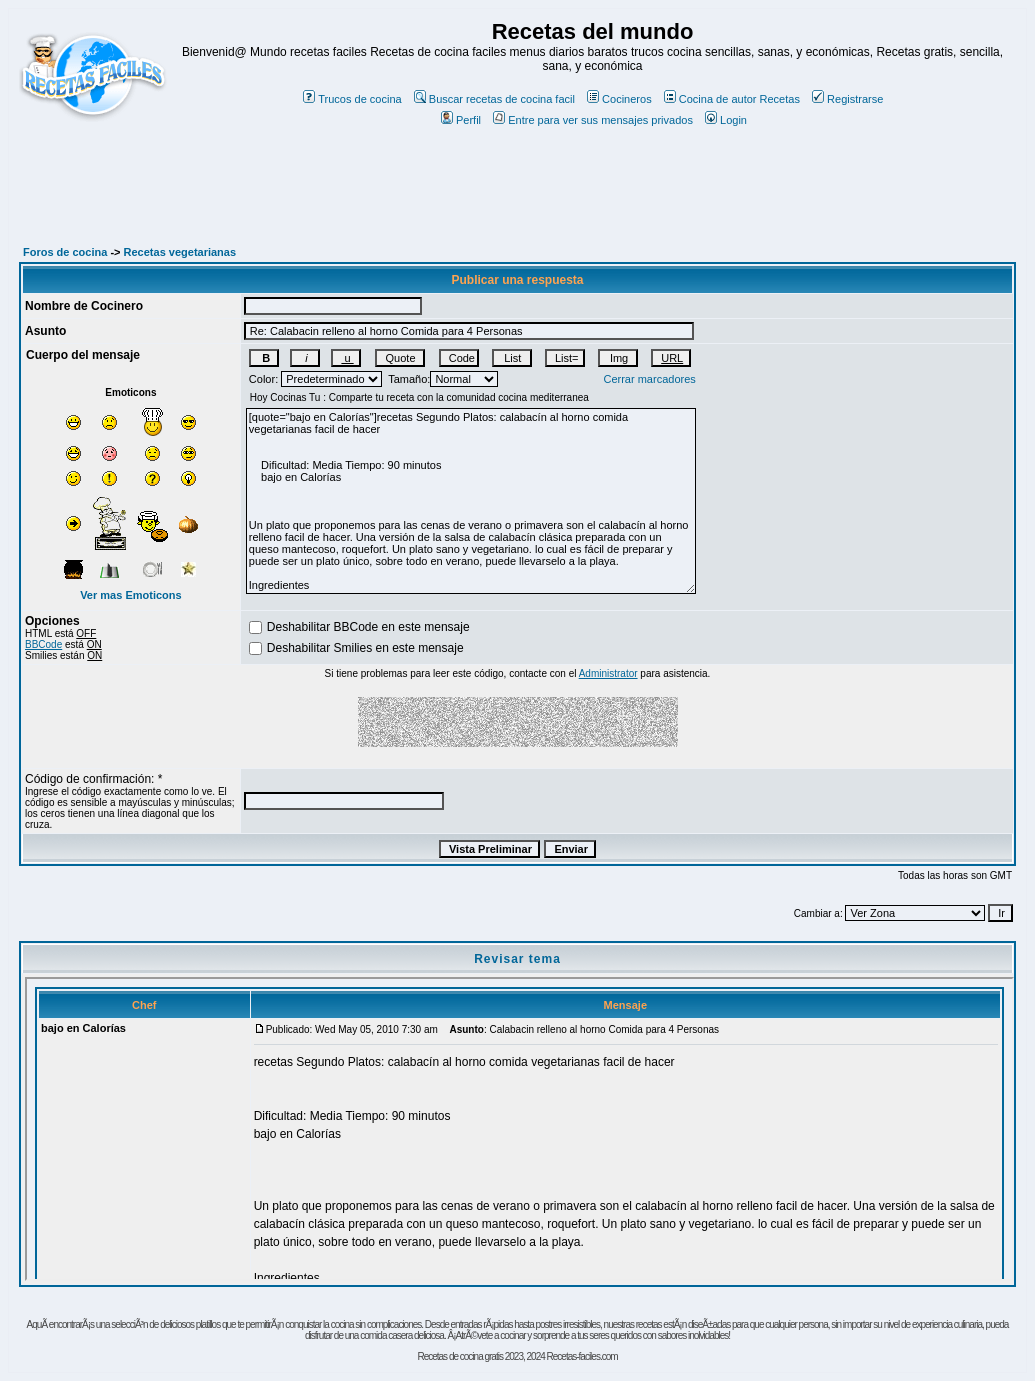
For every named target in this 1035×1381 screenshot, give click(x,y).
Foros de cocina (65, 252)
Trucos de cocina (352, 99)
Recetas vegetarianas (180, 252)
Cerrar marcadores (649, 379)
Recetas (780, 99)
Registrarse (847, 99)
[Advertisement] (518, 197)
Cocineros (619, 99)
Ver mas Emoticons (131, 595)
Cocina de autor (710, 99)
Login (726, 120)
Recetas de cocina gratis (460, 1356)
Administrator (608, 673)
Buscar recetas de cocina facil (494, 99)
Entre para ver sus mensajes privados (593, 120)
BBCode (43, 644)
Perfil (461, 120)
